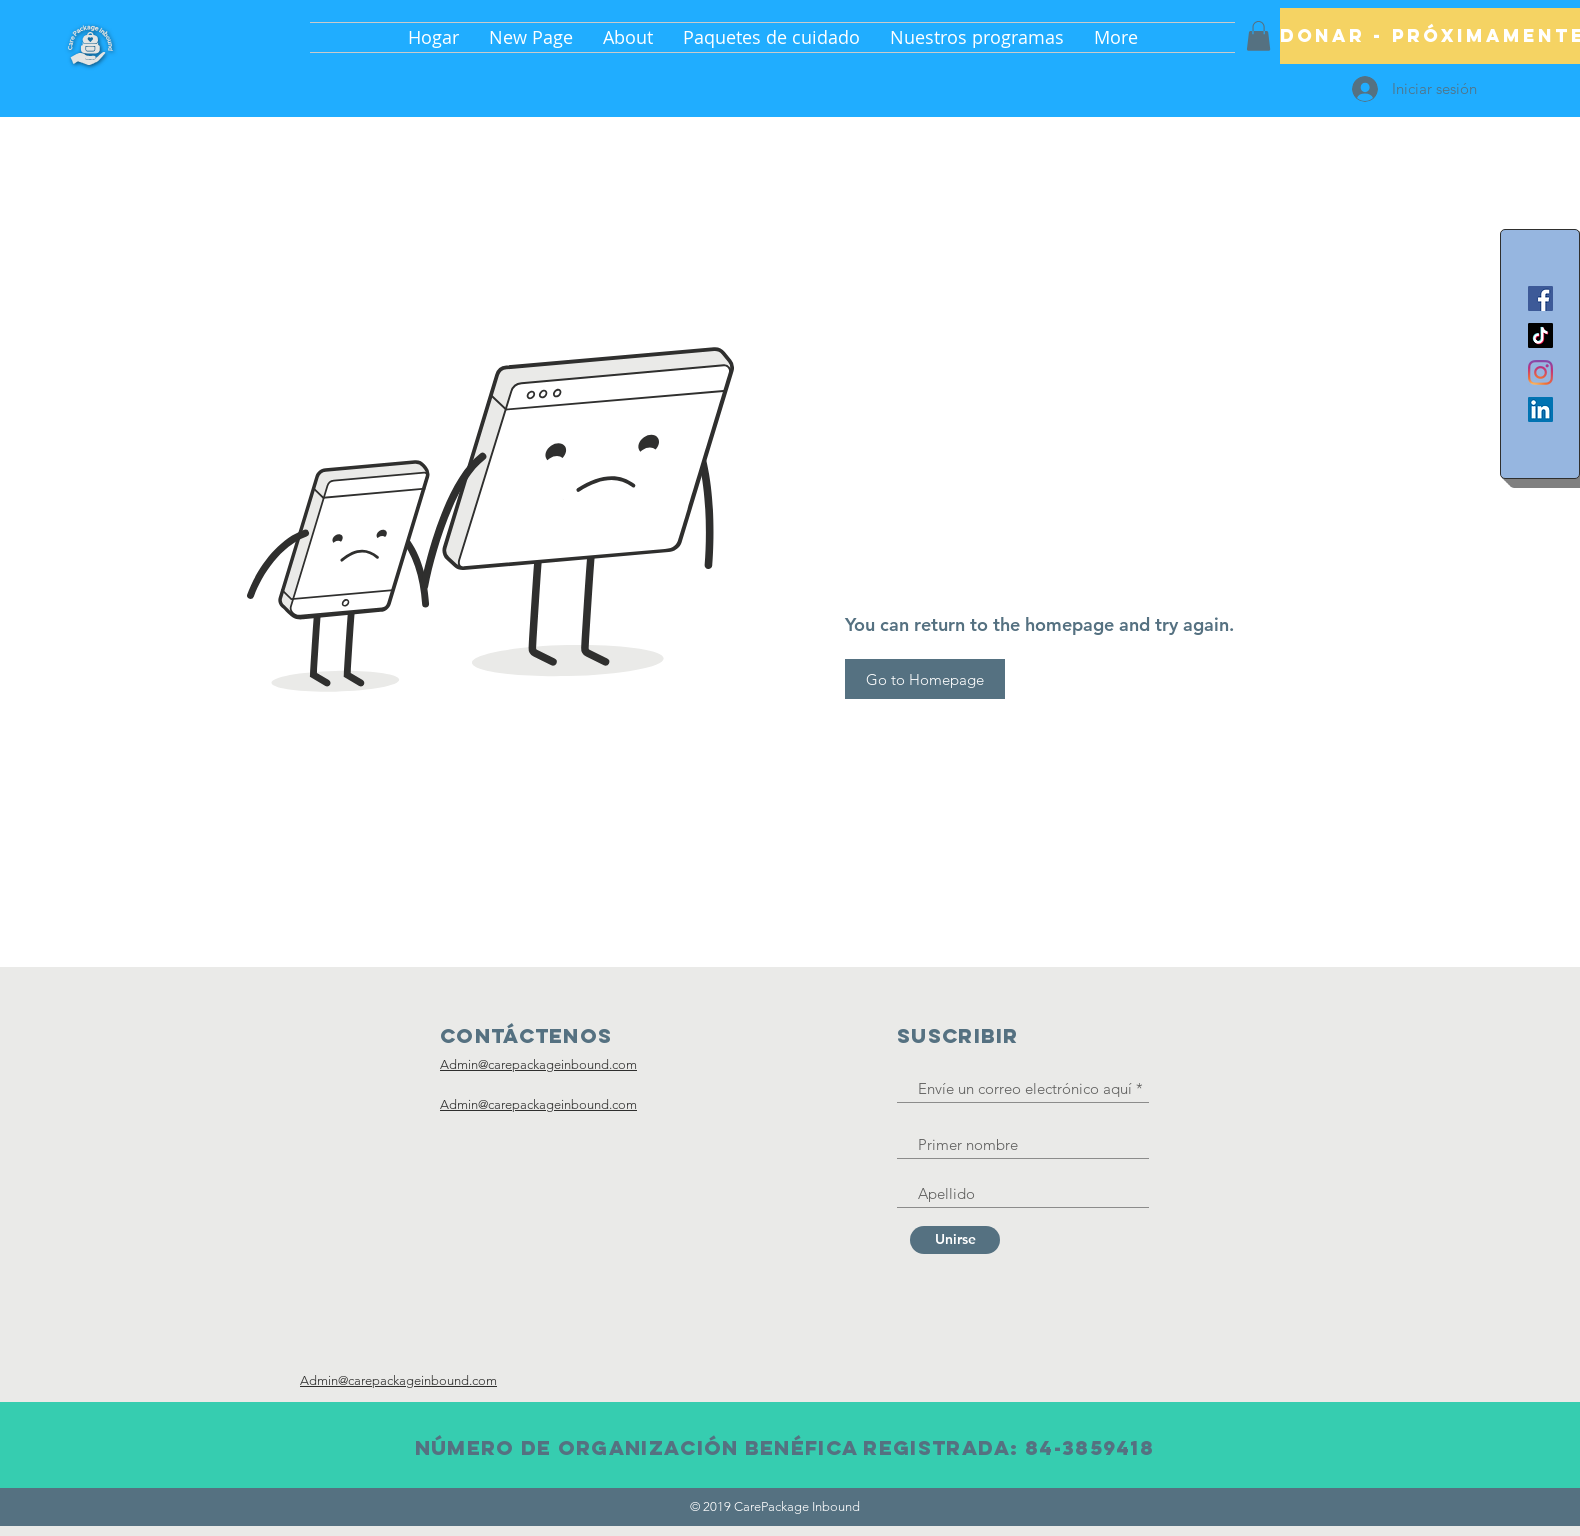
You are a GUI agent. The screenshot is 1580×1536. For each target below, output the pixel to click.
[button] (1258, 36)
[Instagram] (1540, 372)
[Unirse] (955, 1240)
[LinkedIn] (1540, 409)
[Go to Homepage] (925, 679)
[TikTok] (1540, 335)
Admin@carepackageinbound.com (538, 1064)
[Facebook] (1540, 298)
